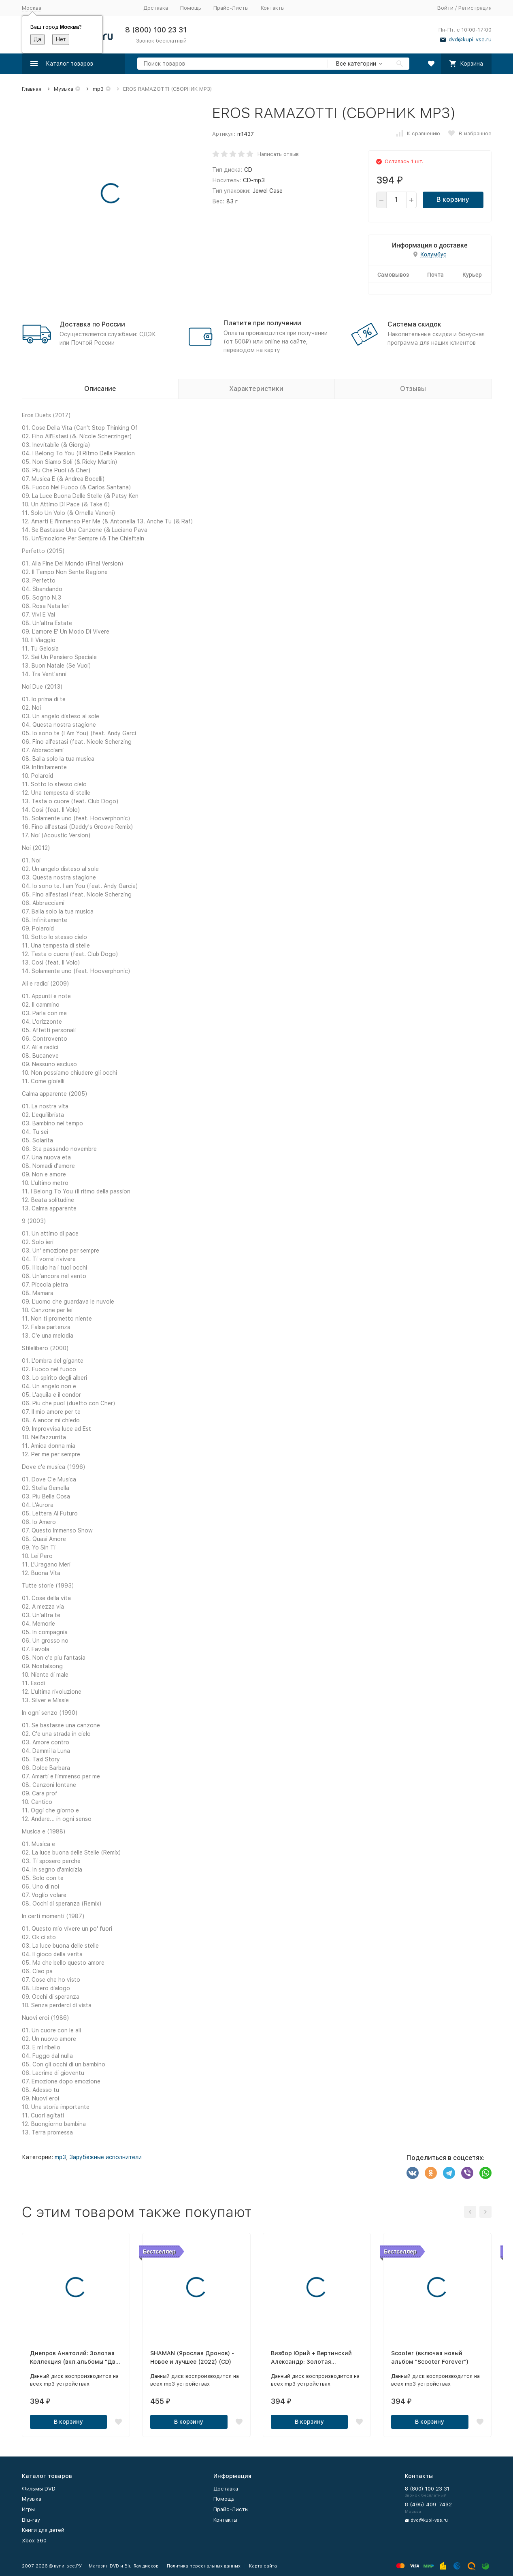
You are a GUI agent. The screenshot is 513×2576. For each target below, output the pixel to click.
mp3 (98, 89)
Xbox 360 (34, 2541)
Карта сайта (263, 2566)
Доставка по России (92, 324)
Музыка (63, 89)
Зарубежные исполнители (105, 2157)
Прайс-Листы (231, 8)
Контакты (273, 8)
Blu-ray (31, 2520)
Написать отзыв (278, 154)
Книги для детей (43, 2530)
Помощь (190, 8)
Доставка (155, 8)
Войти (445, 8)
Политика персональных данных (204, 2566)
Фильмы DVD (38, 2489)
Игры (28, 2509)
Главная (31, 89)
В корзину (452, 199)
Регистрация (475, 8)
